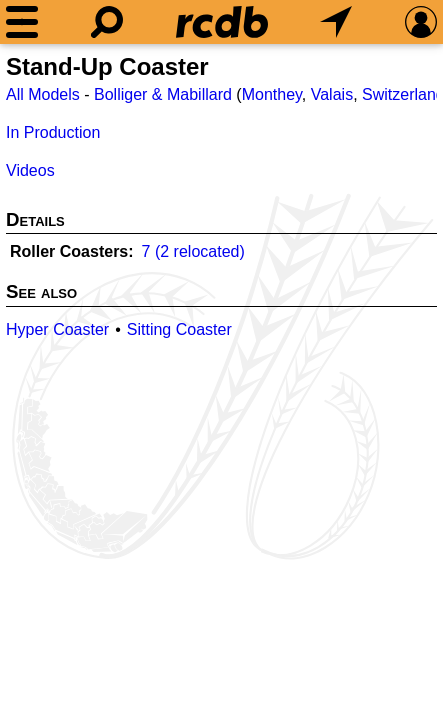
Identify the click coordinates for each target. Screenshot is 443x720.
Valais (332, 94)
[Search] (107, 22)
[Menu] (22, 22)
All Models (43, 94)
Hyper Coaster (57, 329)
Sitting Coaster (179, 329)
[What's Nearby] (336, 22)
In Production (53, 132)
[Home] (222, 22)
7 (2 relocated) (193, 251)
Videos (30, 170)
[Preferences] (421, 22)
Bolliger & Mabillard (163, 94)
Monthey (272, 94)
